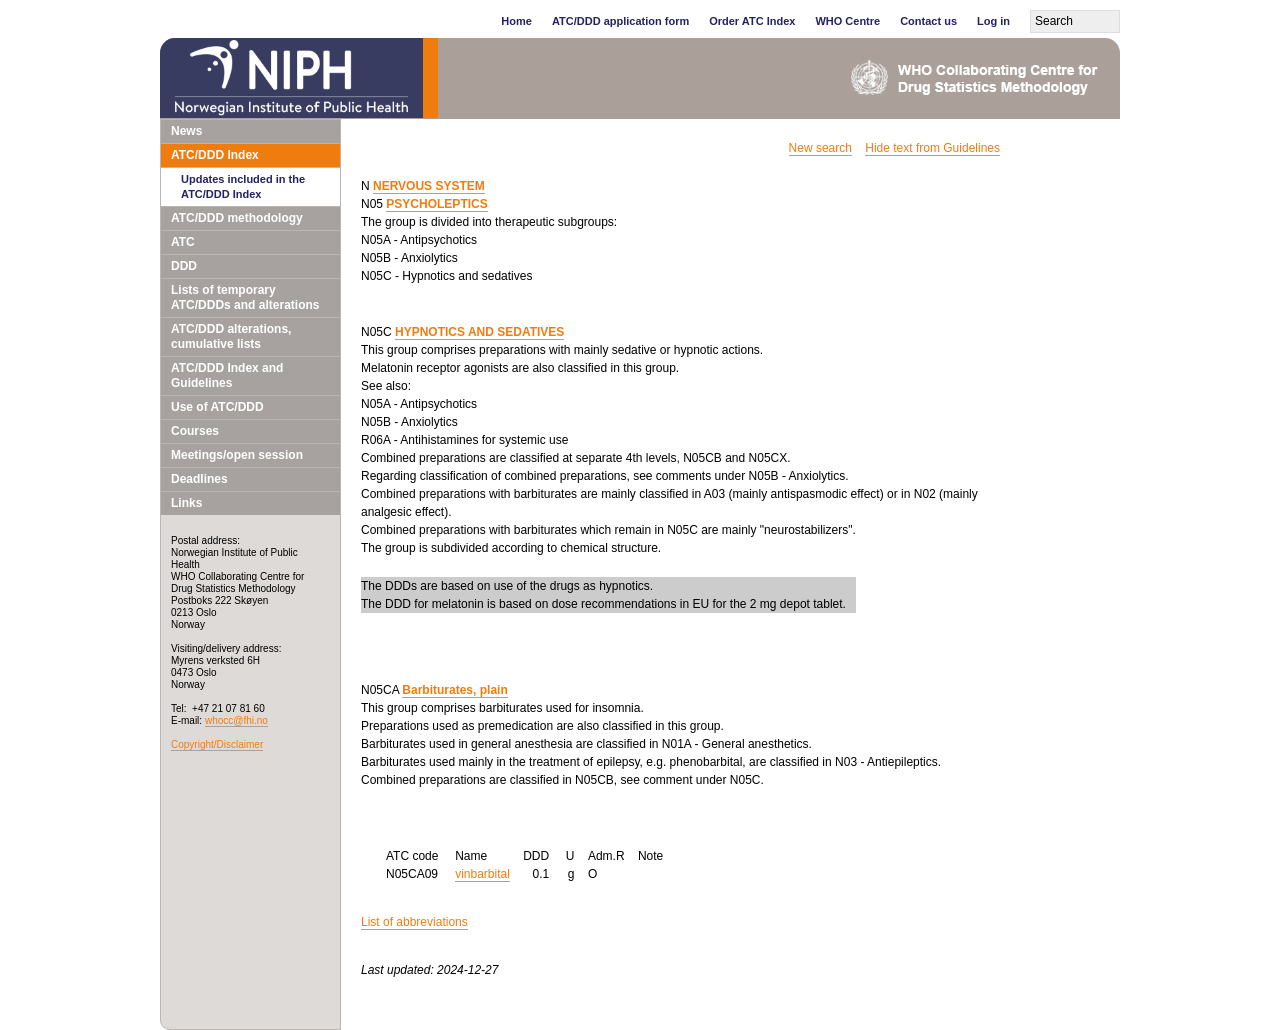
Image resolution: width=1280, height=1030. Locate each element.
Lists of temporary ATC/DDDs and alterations (245, 297)
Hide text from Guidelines (932, 148)
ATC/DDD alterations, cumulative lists (231, 336)
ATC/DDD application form (620, 21)
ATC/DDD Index (215, 155)
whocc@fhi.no (236, 720)
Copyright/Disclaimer (217, 744)
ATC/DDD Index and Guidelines (227, 375)
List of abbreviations (414, 922)
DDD (184, 266)
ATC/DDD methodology (237, 218)
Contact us (928, 21)
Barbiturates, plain (454, 690)
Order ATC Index (752, 21)
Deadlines (199, 479)
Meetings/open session (237, 455)
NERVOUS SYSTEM (429, 186)
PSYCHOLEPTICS (436, 204)
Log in (993, 21)
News (186, 131)
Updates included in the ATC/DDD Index (243, 186)
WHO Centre (847, 21)
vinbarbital (482, 874)
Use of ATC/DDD (217, 407)
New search (820, 148)
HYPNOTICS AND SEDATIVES (479, 332)
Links (186, 503)
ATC (183, 242)
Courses (195, 431)
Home (516, 21)
